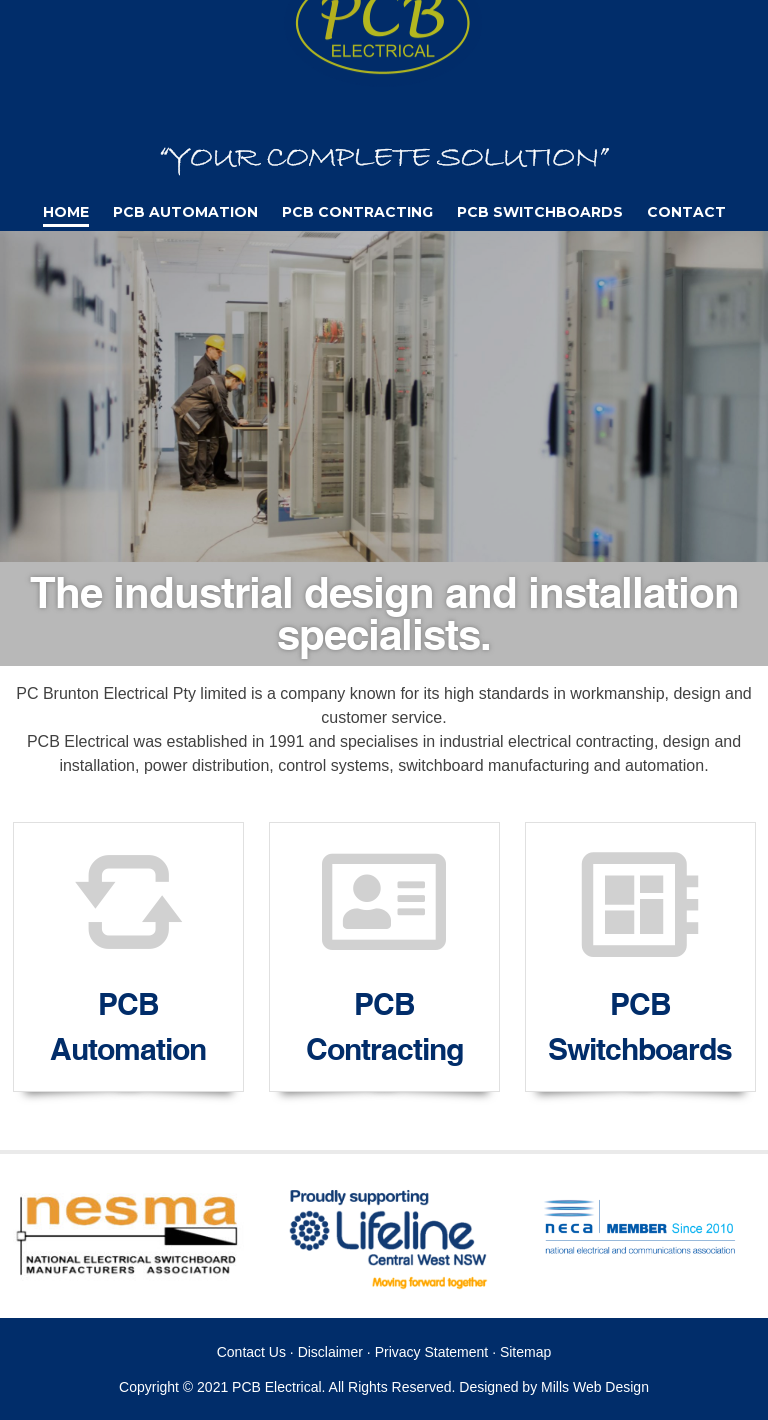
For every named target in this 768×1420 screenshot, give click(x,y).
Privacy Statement (432, 1352)
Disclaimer (330, 1352)
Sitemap (525, 1352)
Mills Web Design (595, 1387)
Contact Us (251, 1352)
